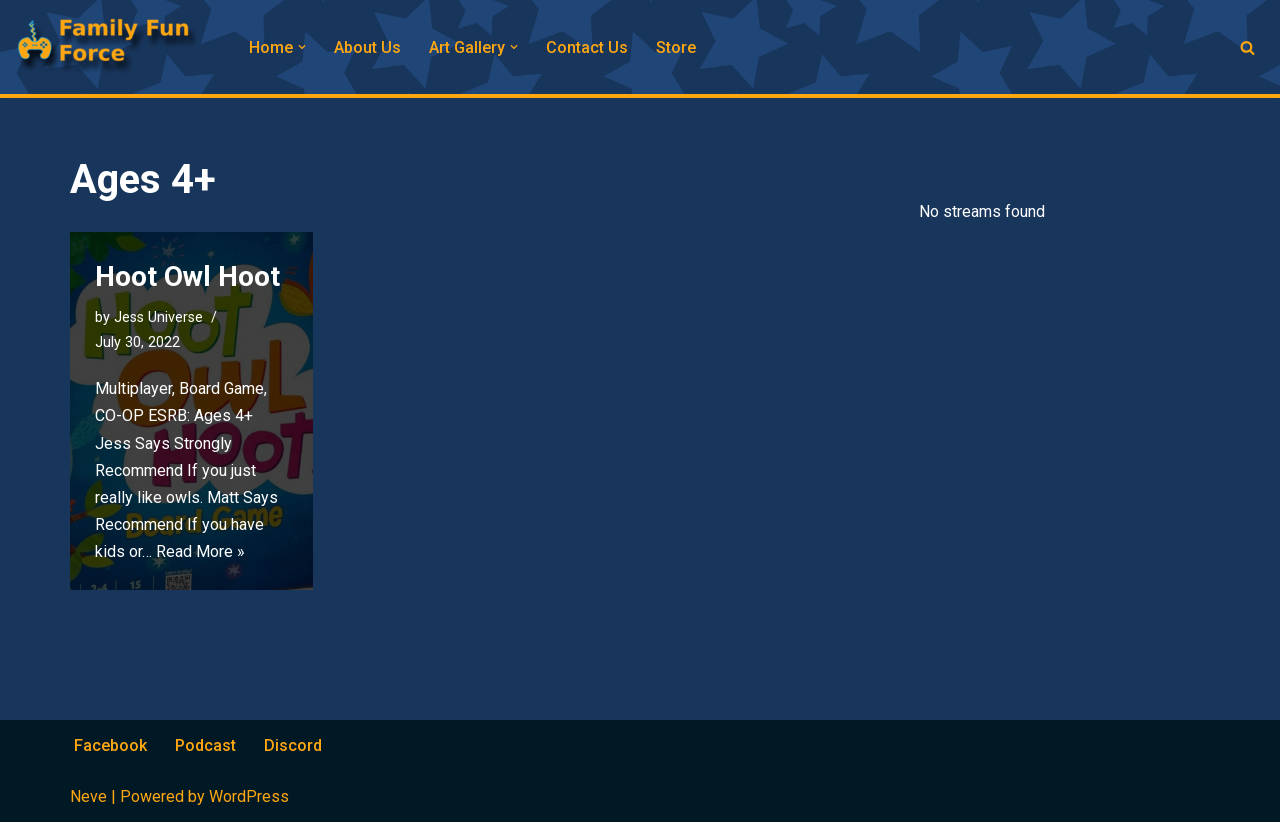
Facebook (110, 745)
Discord (293, 745)
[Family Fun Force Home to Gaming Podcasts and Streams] (115, 47)
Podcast (205, 745)
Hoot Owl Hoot (187, 276)
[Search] (1247, 47)
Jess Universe (158, 317)
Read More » (200, 551)
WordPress (249, 796)
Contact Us (587, 47)
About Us (367, 47)
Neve (88, 796)
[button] (302, 47)
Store (676, 47)
